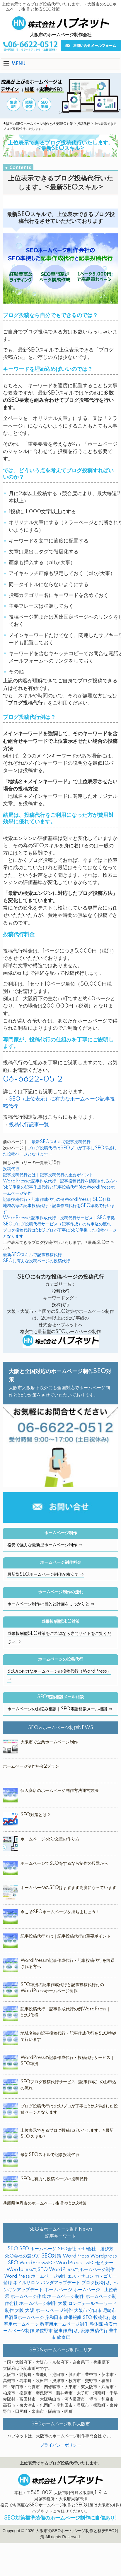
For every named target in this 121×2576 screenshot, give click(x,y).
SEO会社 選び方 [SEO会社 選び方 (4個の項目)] (95, 2248)
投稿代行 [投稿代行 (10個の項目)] (102, 2317)
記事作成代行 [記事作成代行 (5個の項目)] (67, 2330)
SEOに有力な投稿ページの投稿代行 (36, 1261)
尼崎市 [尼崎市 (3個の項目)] (109, 2310)
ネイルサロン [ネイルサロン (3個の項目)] (26, 2282)
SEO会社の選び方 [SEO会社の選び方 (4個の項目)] (22, 2256)
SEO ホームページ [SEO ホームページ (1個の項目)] (38, 2248)
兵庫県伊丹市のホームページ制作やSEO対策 (44, 2203)
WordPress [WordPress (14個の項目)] (76, 2256)
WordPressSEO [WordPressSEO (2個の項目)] (37, 2262)
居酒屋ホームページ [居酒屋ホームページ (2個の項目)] (24, 2317)
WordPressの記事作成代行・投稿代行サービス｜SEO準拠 (59, 1218)
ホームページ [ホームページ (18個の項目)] (58, 2289)
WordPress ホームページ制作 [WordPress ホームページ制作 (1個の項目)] (35, 2276)
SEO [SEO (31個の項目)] (13, 2248)
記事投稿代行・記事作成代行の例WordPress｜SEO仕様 (57, 1199)
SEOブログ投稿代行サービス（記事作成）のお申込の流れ (57, 1224)
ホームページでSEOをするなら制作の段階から (64, 1863)
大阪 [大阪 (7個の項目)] (19, 2310)
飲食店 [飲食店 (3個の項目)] (63, 2337)
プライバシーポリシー (60, 2445)
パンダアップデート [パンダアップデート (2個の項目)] (60, 2282)
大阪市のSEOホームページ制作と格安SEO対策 (38, 124)
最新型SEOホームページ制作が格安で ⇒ (45, 1574)
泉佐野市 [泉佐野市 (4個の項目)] (44, 2330)
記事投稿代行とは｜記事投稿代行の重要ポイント (48, 1175)
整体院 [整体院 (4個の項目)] (96, 2324)
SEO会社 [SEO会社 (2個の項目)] (67, 2248)
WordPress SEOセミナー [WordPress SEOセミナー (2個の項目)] (84, 2262)
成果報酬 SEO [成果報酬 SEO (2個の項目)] (78, 2317)
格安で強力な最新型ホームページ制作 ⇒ (44, 1545)
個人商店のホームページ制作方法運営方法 (59, 1790)
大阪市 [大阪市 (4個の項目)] (80, 2310)
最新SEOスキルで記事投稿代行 (61, 1142)
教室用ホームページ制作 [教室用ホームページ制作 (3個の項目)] (64, 2324)
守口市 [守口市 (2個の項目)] (95, 2310)
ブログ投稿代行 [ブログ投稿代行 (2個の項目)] (96, 2282)
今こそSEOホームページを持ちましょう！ (60, 1912)
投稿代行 (83, 124)
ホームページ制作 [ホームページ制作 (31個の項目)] (65, 2296)
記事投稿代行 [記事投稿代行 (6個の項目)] (94, 2330)
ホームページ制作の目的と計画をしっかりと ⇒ (51, 1604)
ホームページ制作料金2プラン (31, 1766)
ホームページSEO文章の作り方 (50, 1839)
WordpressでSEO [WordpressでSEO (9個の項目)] (27, 2269)
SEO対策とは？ (36, 1815)
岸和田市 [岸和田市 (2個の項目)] (54, 2317)
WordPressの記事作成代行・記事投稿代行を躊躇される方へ (60, 1181)
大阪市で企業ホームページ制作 (49, 1742)
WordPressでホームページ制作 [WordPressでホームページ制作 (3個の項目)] (82, 2269)
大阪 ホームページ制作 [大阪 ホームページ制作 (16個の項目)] (49, 2310)
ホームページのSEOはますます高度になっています (68, 1887)
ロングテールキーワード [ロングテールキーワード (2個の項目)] (92, 2303)
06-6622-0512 (32, 1079)
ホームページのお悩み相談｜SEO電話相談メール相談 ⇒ (60, 1709)
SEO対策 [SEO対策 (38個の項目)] (51, 2256)
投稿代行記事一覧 (29, 1124)
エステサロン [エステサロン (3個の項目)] (80, 2276)
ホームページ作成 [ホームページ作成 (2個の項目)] (28, 2296)
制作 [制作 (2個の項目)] (9, 2310)
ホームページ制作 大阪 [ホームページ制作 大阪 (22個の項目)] (43, 2303)
